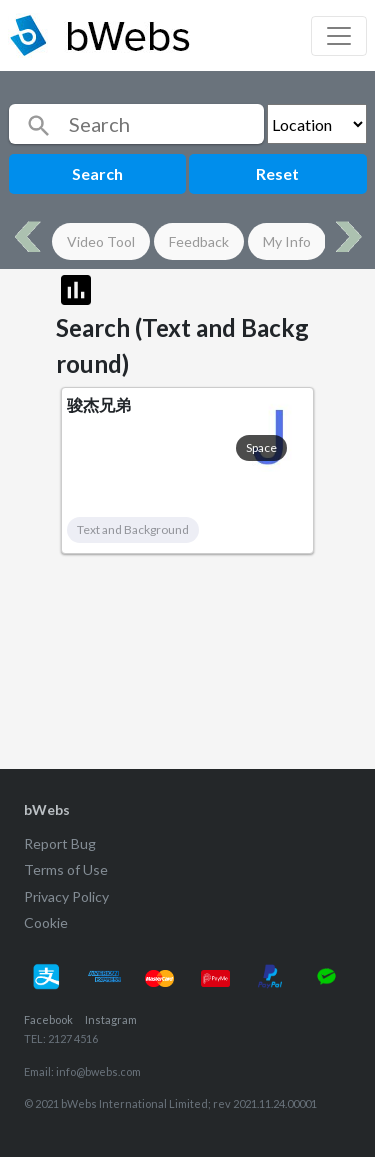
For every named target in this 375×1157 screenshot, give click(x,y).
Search (97, 173)
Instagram (111, 1019)
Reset (277, 173)
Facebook (48, 1019)
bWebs (47, 809)
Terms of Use (66, 869)
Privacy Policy (66, 896)
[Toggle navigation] (339, 36)
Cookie (46, 922)
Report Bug (60, 843)
